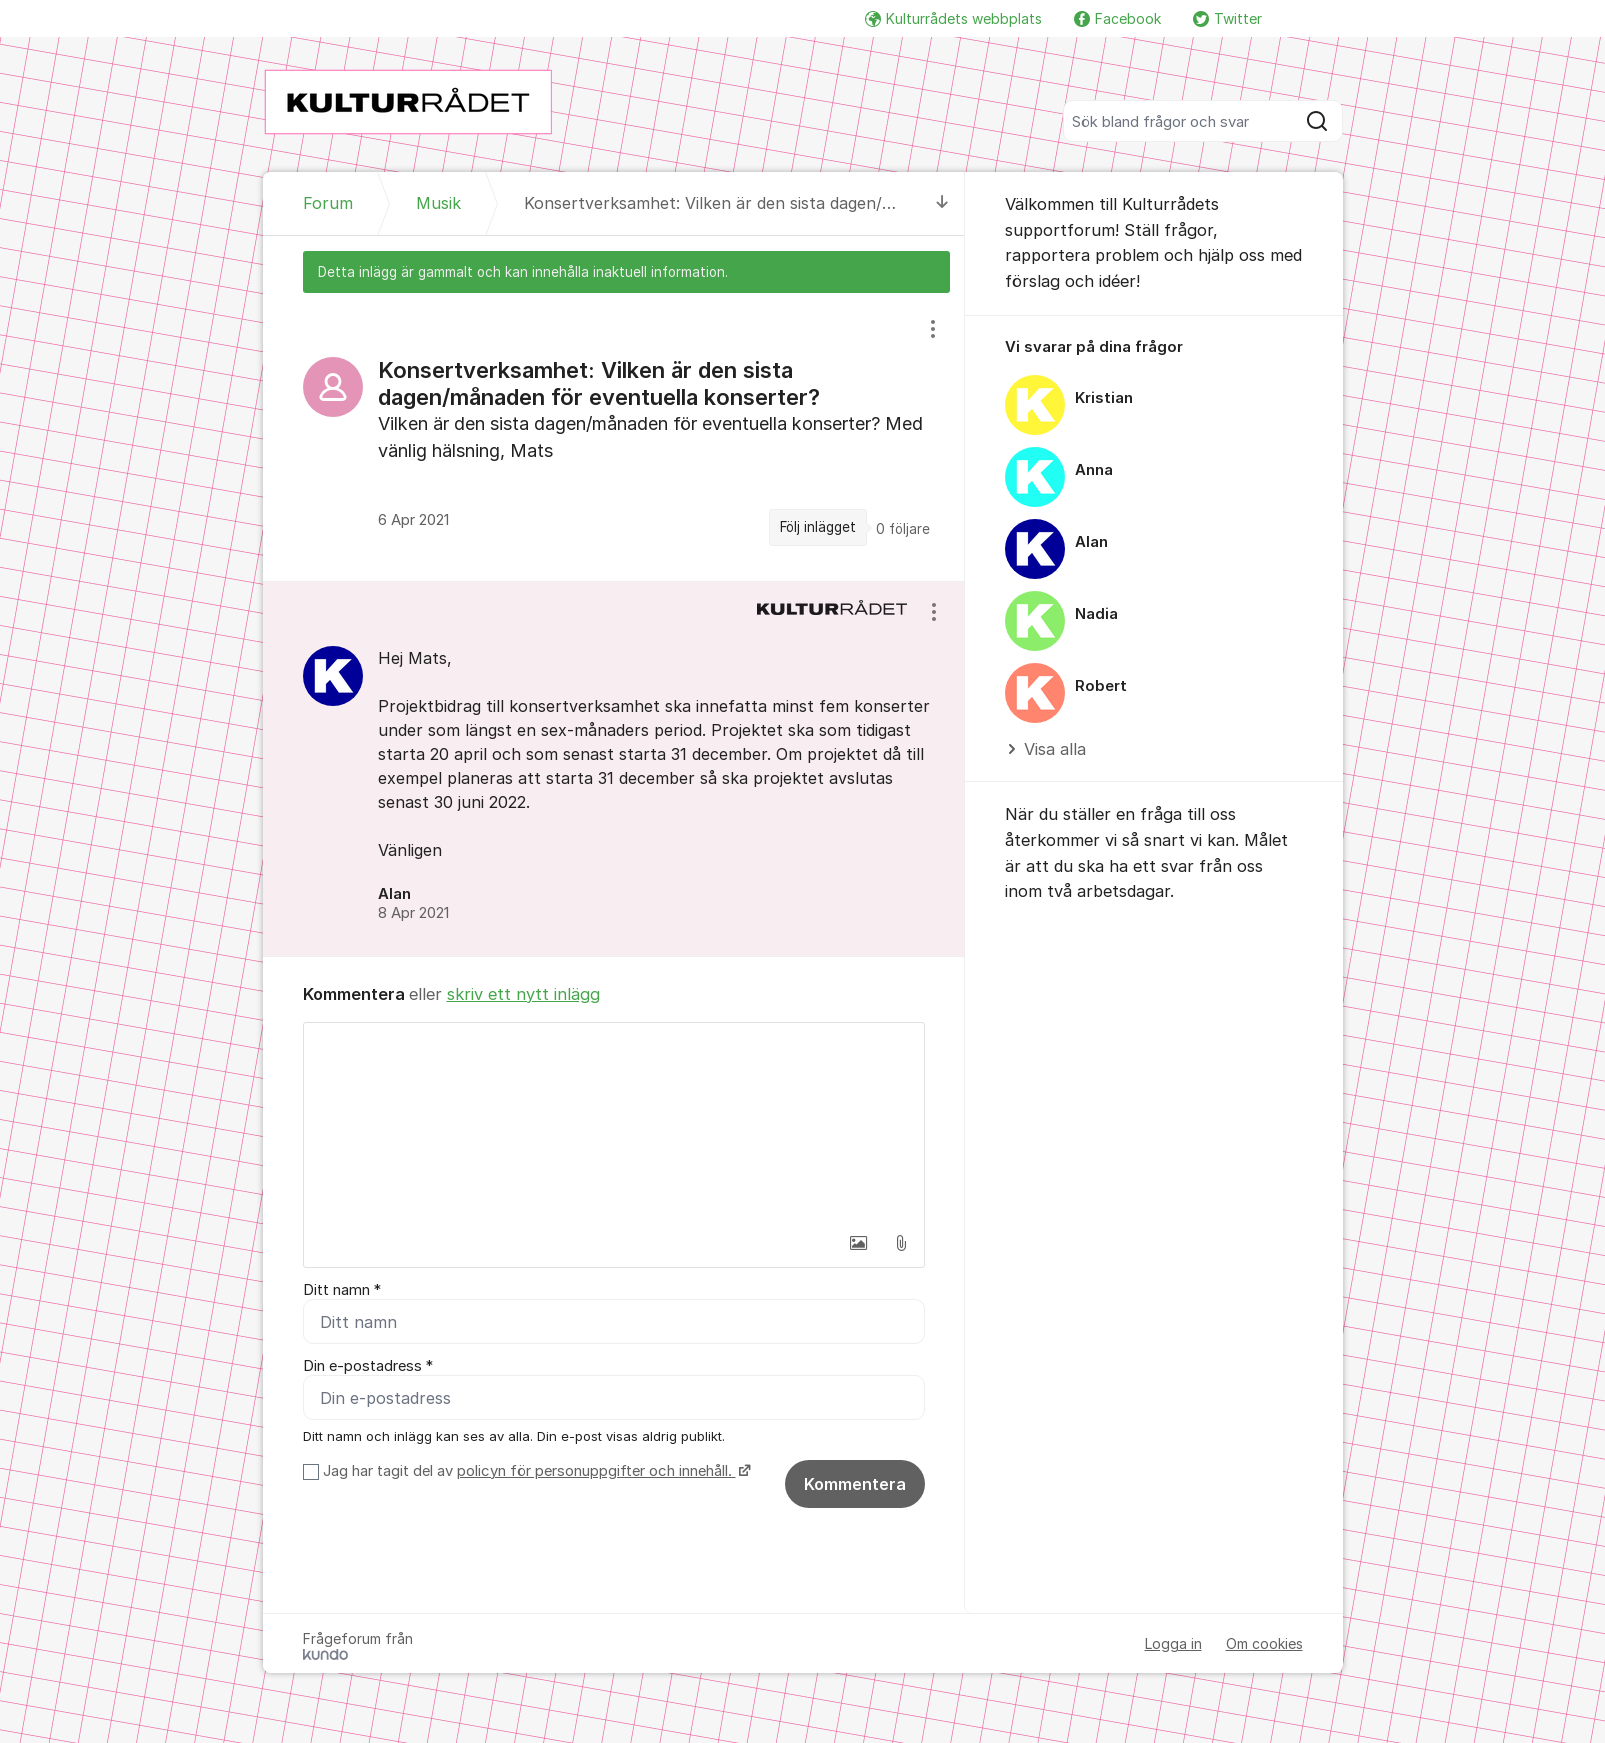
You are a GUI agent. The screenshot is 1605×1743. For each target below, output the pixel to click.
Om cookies (1264, 1643)
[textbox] (614, 1123)
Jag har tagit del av (534, 1471)
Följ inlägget (818, 527)
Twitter (1227, 18)
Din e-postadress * (368, 1366)
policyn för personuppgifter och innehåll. (596, 1471)
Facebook (1117, 18)
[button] (859, 1243)
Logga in (1173, 1643)
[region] (614, 437)
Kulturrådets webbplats (953, 18)
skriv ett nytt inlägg (523, 994)
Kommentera (855, 1484)
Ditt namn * (342, 1290)
